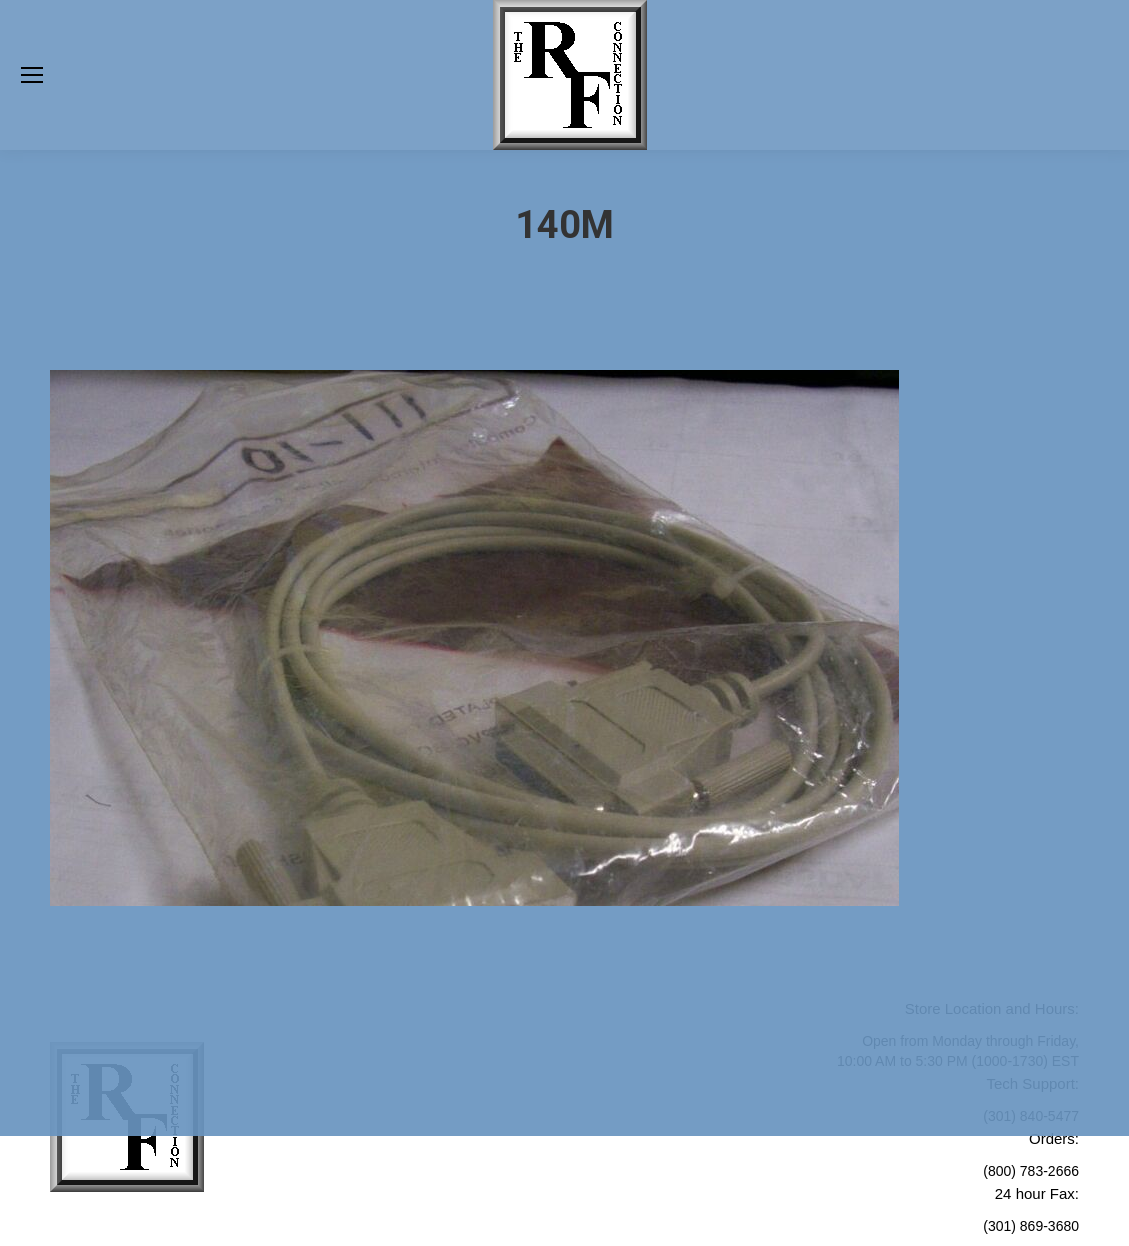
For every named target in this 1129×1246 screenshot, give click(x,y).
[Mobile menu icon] (32, 75)
